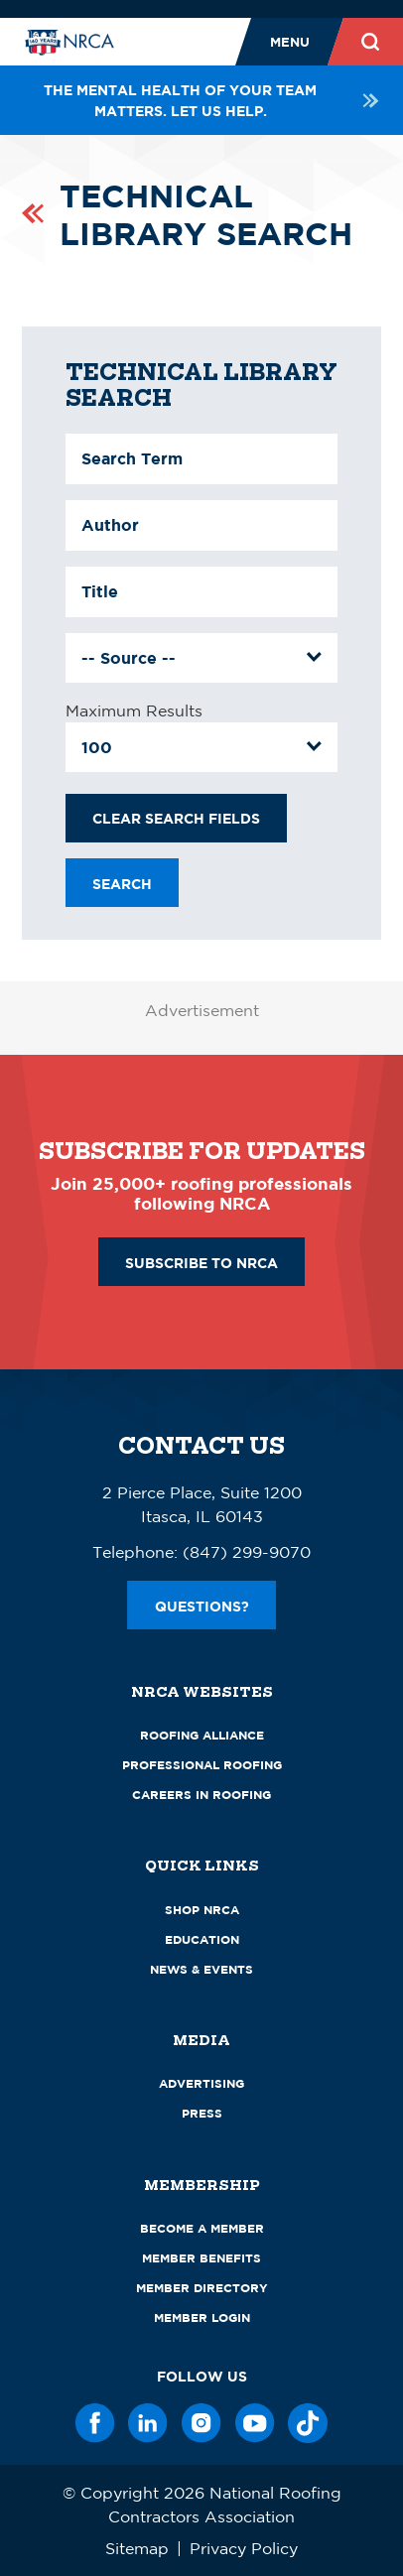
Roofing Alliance (202, 1735)
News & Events (201, 1969)
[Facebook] (95, 2423)
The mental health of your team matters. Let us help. (212, 100)
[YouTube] (255, 2423)
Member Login (202, 2317)
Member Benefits (201, 2258)
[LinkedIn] (148, 2423)
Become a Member (202, 2228)
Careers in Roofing (201, 1794)
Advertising (201, 2083)
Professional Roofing (202, 1764)
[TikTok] (308, 2423)
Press (202, 2113)
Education (202, 1939)
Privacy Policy (244, 2548)
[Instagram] (201, 2423)
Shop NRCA (202, 1909)
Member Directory (202, 2287)
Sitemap (137, 2548)
